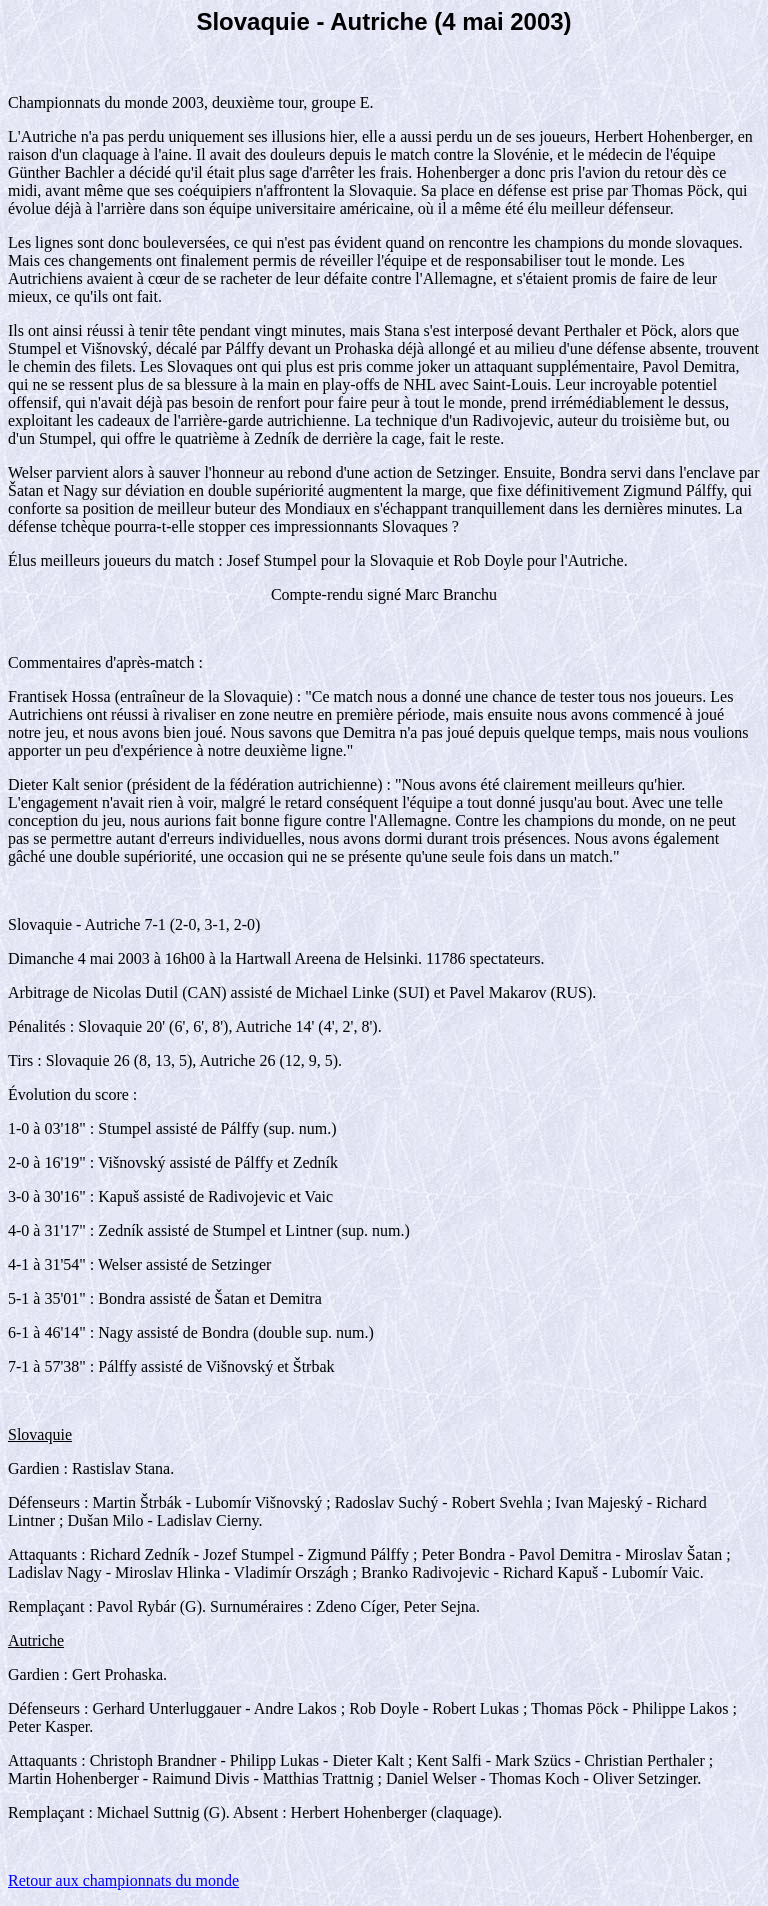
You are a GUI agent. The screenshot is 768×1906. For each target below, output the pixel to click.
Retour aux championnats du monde (123, 1880)
